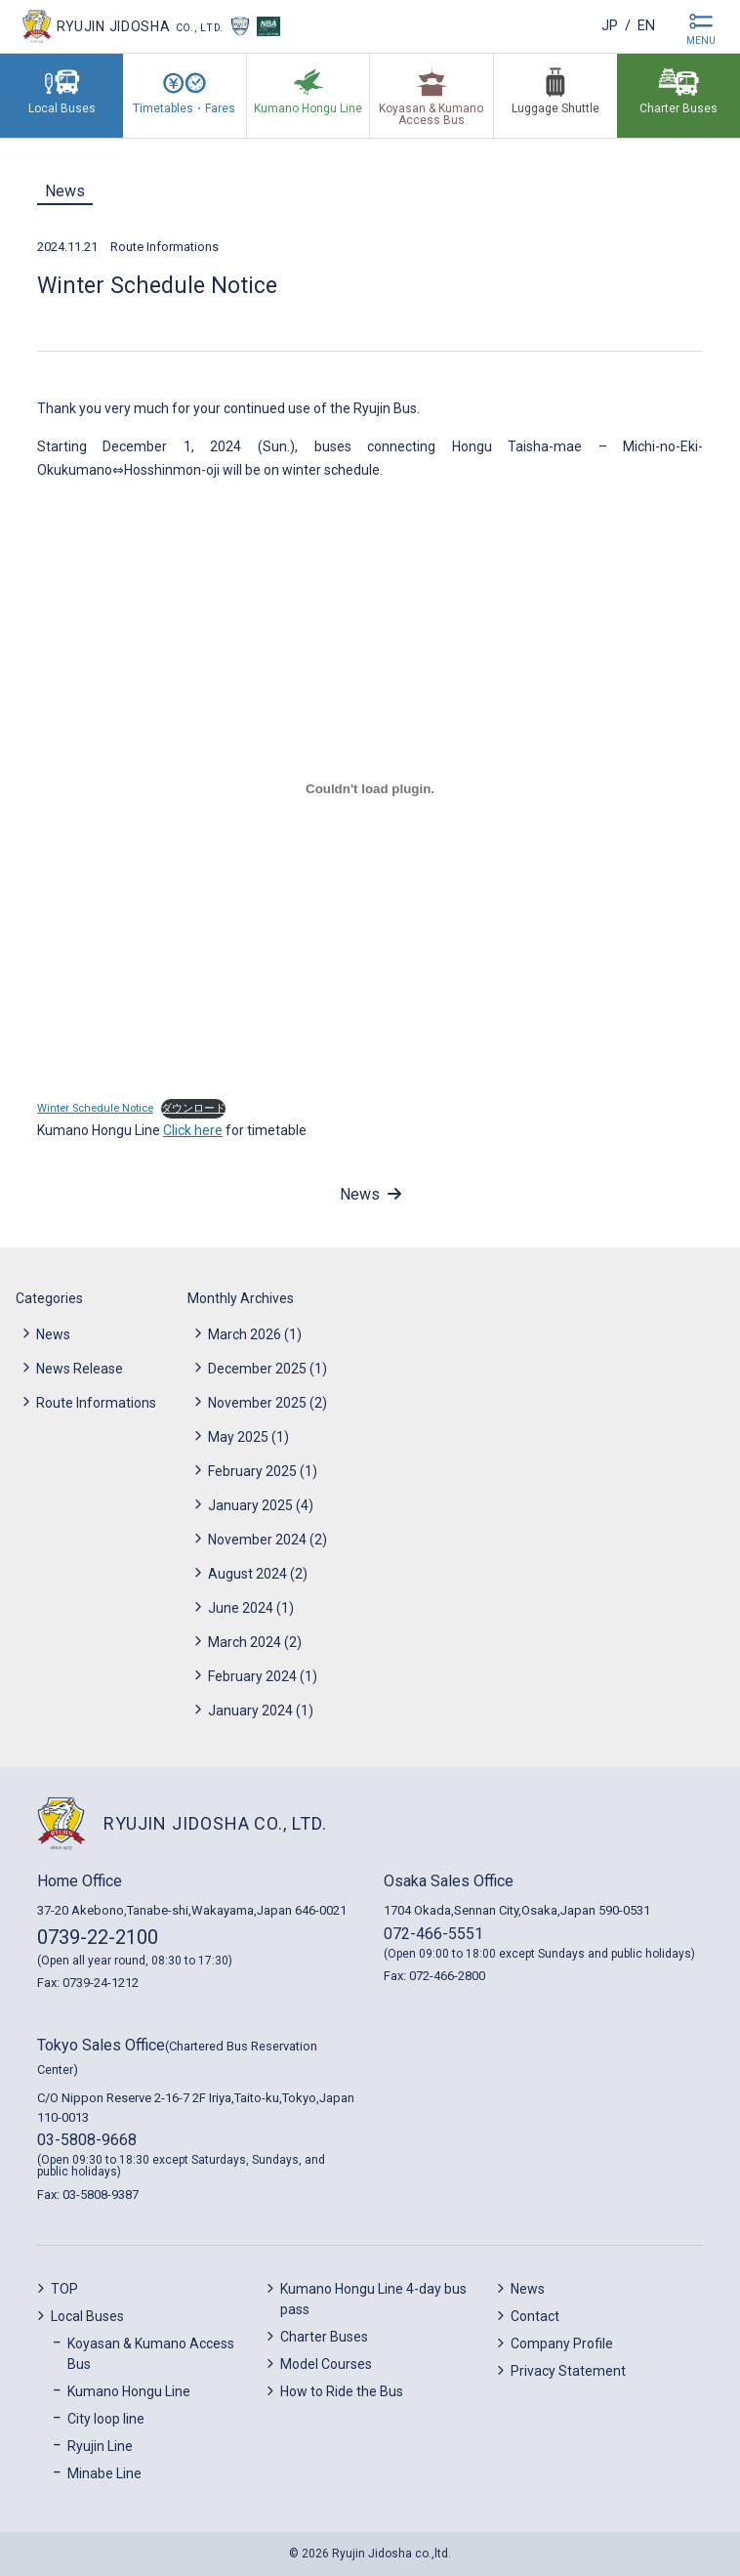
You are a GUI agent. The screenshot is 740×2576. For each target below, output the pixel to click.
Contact (535, 2316)
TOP (64, 2289)
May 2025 (238, 1437)
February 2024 (252, 1676)
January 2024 (250, 1710)
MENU (701, 40)
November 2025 (257, 1403)
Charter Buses (324, 2336)
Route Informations (164, 246)
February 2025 (252, 1471)
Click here (193, 1130)
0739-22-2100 (97, 1937)
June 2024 (240, 1608)
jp (603, 26)
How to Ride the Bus (341, 2391)
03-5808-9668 (87, 2140)
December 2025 (257, 1368)
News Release (79, 1368)
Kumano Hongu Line (128, 2391)
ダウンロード (193, 1108)
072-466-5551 (433, 1933)
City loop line (105, 2419)
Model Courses (326, 2364)
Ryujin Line (100, 2446)
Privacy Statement (568, 2371)
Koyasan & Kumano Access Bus (150, 2354)
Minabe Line (104, 2473)
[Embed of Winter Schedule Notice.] (370, 789)
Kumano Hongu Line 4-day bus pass (373, 2299)
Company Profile (562, 2343)
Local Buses (87, 2316)
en (644, 26)
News (65, 191)
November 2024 (257, 1539)
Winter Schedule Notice (95, 1108)
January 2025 (250, 1505)
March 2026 (244, 1334)
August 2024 (247, 1574)
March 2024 (244, 1642)
